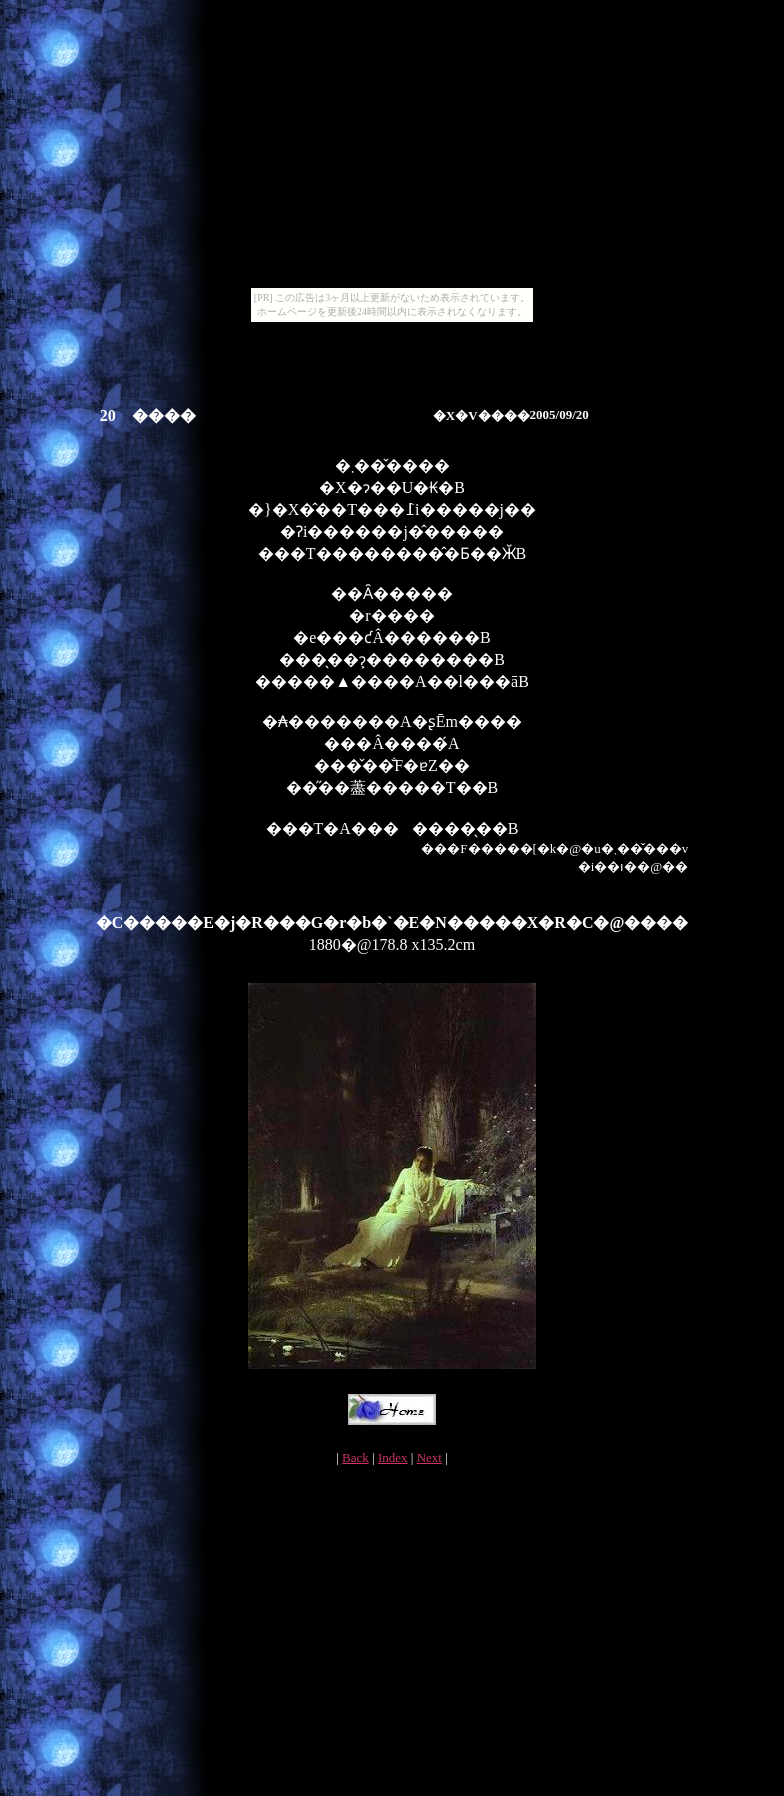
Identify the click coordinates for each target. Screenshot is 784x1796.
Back (355, 1457)
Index (393, 1457)
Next (429, 1457)
